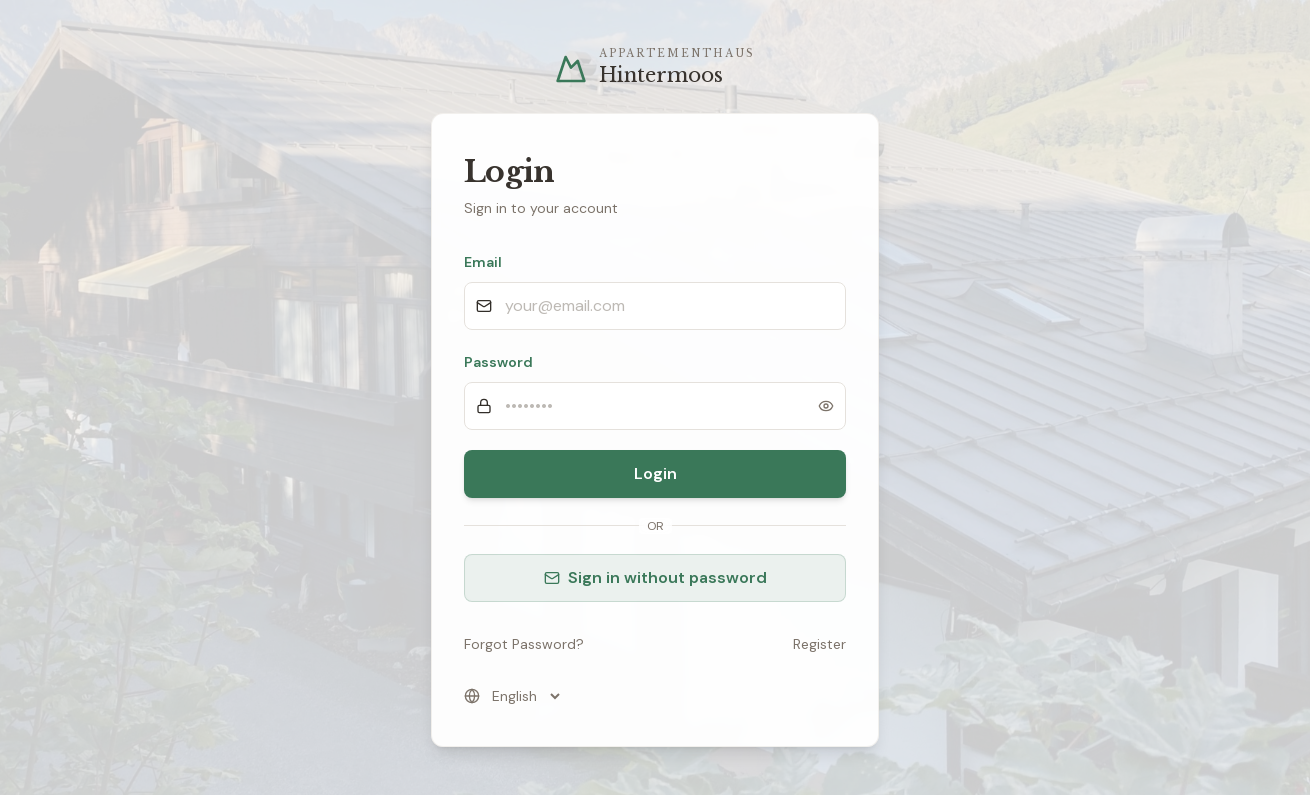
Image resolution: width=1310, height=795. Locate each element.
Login (655, 473)
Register (819, 644)
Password (498, 362)
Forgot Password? (524, 644)
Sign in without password (655, 577)
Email (483, 262)
